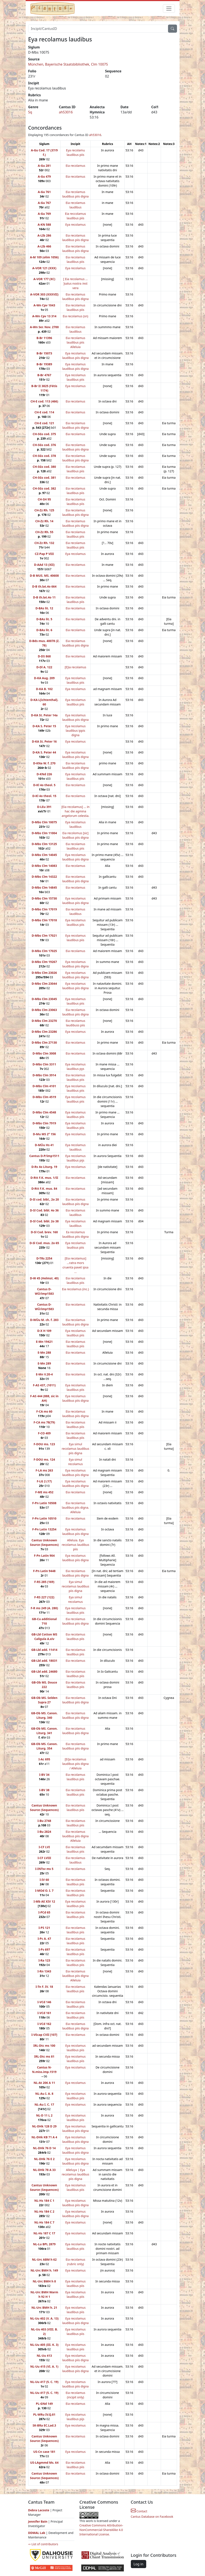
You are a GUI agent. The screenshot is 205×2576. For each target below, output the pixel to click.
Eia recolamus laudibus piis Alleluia (75, 342)
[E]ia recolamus (75, 667)
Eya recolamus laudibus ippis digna (75, 730)
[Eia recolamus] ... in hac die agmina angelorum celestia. (75, 811)
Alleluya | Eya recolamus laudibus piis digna (75, 2174)
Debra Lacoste (38, 2510)
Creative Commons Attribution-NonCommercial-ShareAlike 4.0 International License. (101, 2529)
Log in (138, 2564)
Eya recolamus (75, 224)
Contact (139, 2511)
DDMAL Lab (36, 2533)
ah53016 (66, 112)
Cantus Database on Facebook (152, 2517)
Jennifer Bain (38, 2521)
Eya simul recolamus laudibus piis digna (75, 1448)
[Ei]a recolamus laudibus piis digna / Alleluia (75, 1763)
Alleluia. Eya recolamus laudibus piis (75, 1544)
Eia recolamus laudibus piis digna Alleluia (75, 1836)
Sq (30, 112)
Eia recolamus (75, 166)
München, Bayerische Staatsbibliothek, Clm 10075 (68, 64)
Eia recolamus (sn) (75, 316)
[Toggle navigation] (169, 8)
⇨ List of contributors (43, 2544)
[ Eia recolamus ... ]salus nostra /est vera (75, 283)
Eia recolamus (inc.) (75, 1289)
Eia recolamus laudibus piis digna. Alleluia (75, 1507)
